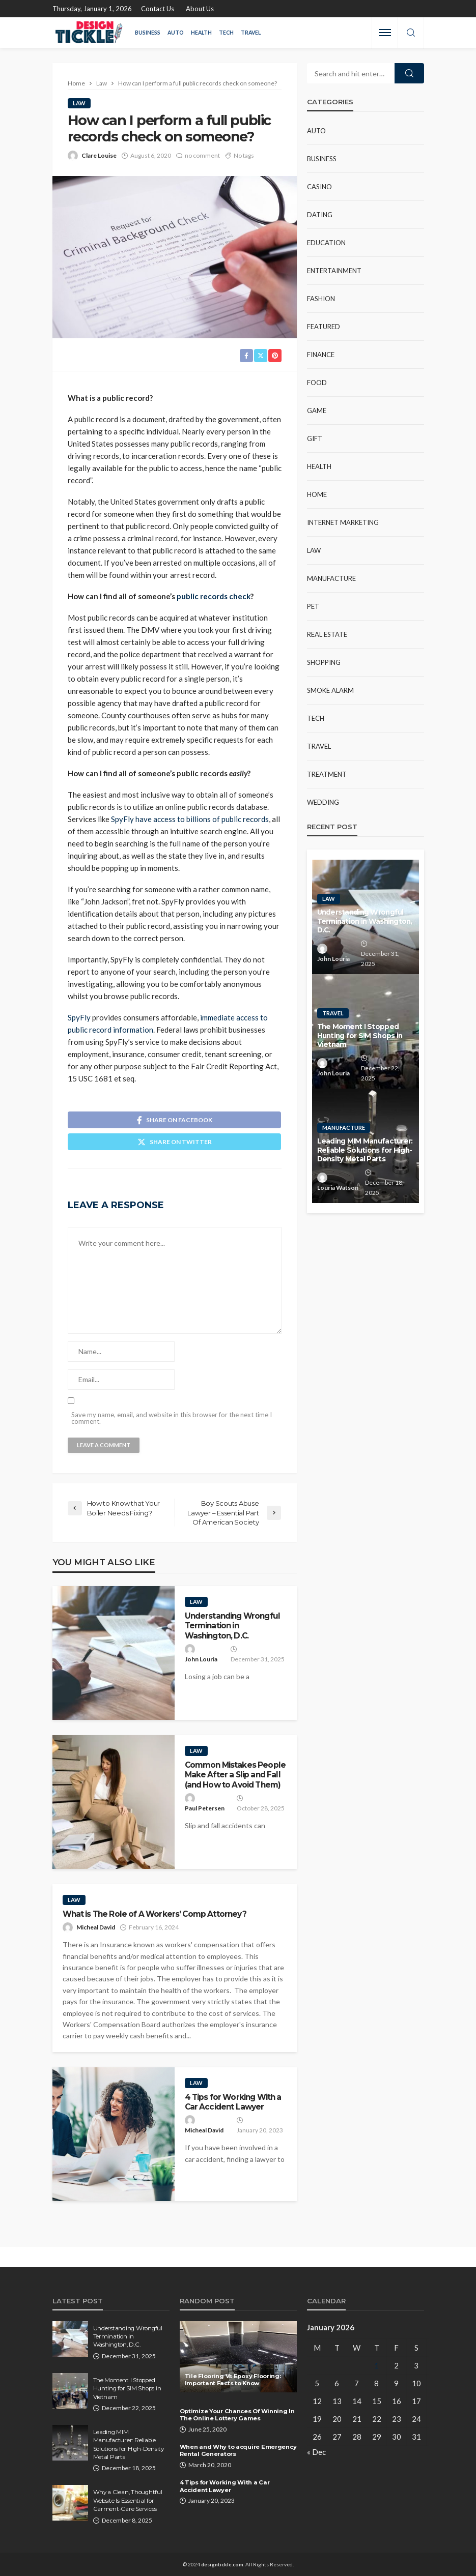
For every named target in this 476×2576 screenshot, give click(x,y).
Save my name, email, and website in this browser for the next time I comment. (171, 1418)
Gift (314, 438)
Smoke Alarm (330, 690)
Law (79, 103)
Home (317, 494)
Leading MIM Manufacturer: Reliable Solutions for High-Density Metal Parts (365, 1150)
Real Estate (327, 634)
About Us (200, 9)
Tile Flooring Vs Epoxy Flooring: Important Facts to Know (233, 2380)
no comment (202, 155)
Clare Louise (99, 155)
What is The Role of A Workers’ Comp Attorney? (155, 1914)
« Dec (316, 2451)
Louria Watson (337, 1187)
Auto (175, 33)
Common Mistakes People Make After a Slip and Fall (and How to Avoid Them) (235, 1775)
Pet (313, 606)
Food (317, 382)
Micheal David (95, 1927)
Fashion (321, 299)
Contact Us (157, 9)
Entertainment (334, 271)
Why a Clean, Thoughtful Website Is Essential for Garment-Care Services (127, 2500)
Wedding (323, 802)
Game (316, 410)
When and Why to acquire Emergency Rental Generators (238, 2450)
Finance (320, 354)
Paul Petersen (205, 1808)
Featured (323, 327)
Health (201, 33)
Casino (319, 187)
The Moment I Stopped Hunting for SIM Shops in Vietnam (360, 1035)
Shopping (324, 662)
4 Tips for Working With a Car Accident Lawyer (233, 2102)
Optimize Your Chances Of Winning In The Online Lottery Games (237, 2415)
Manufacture (331, 578)
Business (147, 33)
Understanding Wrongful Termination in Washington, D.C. (233, 1626)
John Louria (201, 1659)
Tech (226, 33)
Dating (319, 215)
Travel (251, 33)
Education (326, 243)
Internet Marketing (343, 522)
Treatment (327, 774)
